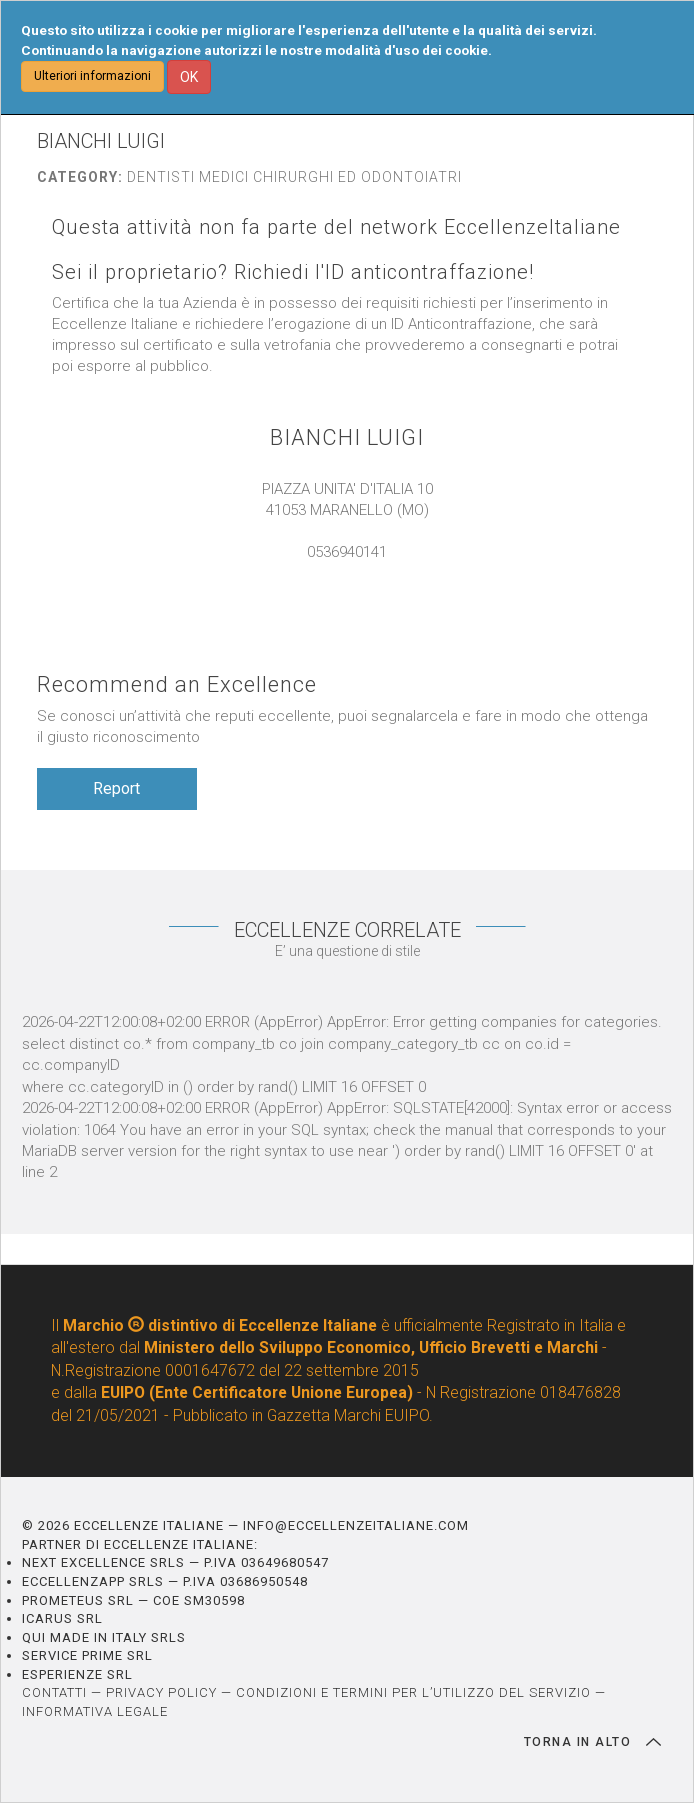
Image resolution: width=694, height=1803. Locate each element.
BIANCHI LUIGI (347, 437)
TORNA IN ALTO (592, 1742)
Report (116, 788)
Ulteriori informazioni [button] (92, 76)
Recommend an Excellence (177, 684)
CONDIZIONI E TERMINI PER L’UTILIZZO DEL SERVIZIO (413, 1692)
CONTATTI (54, 1692)
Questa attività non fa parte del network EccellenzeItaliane (336, 227)
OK (189, 77)
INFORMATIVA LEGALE (95, 1711)
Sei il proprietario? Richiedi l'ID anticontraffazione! (293, 272)
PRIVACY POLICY (161, 1692)
